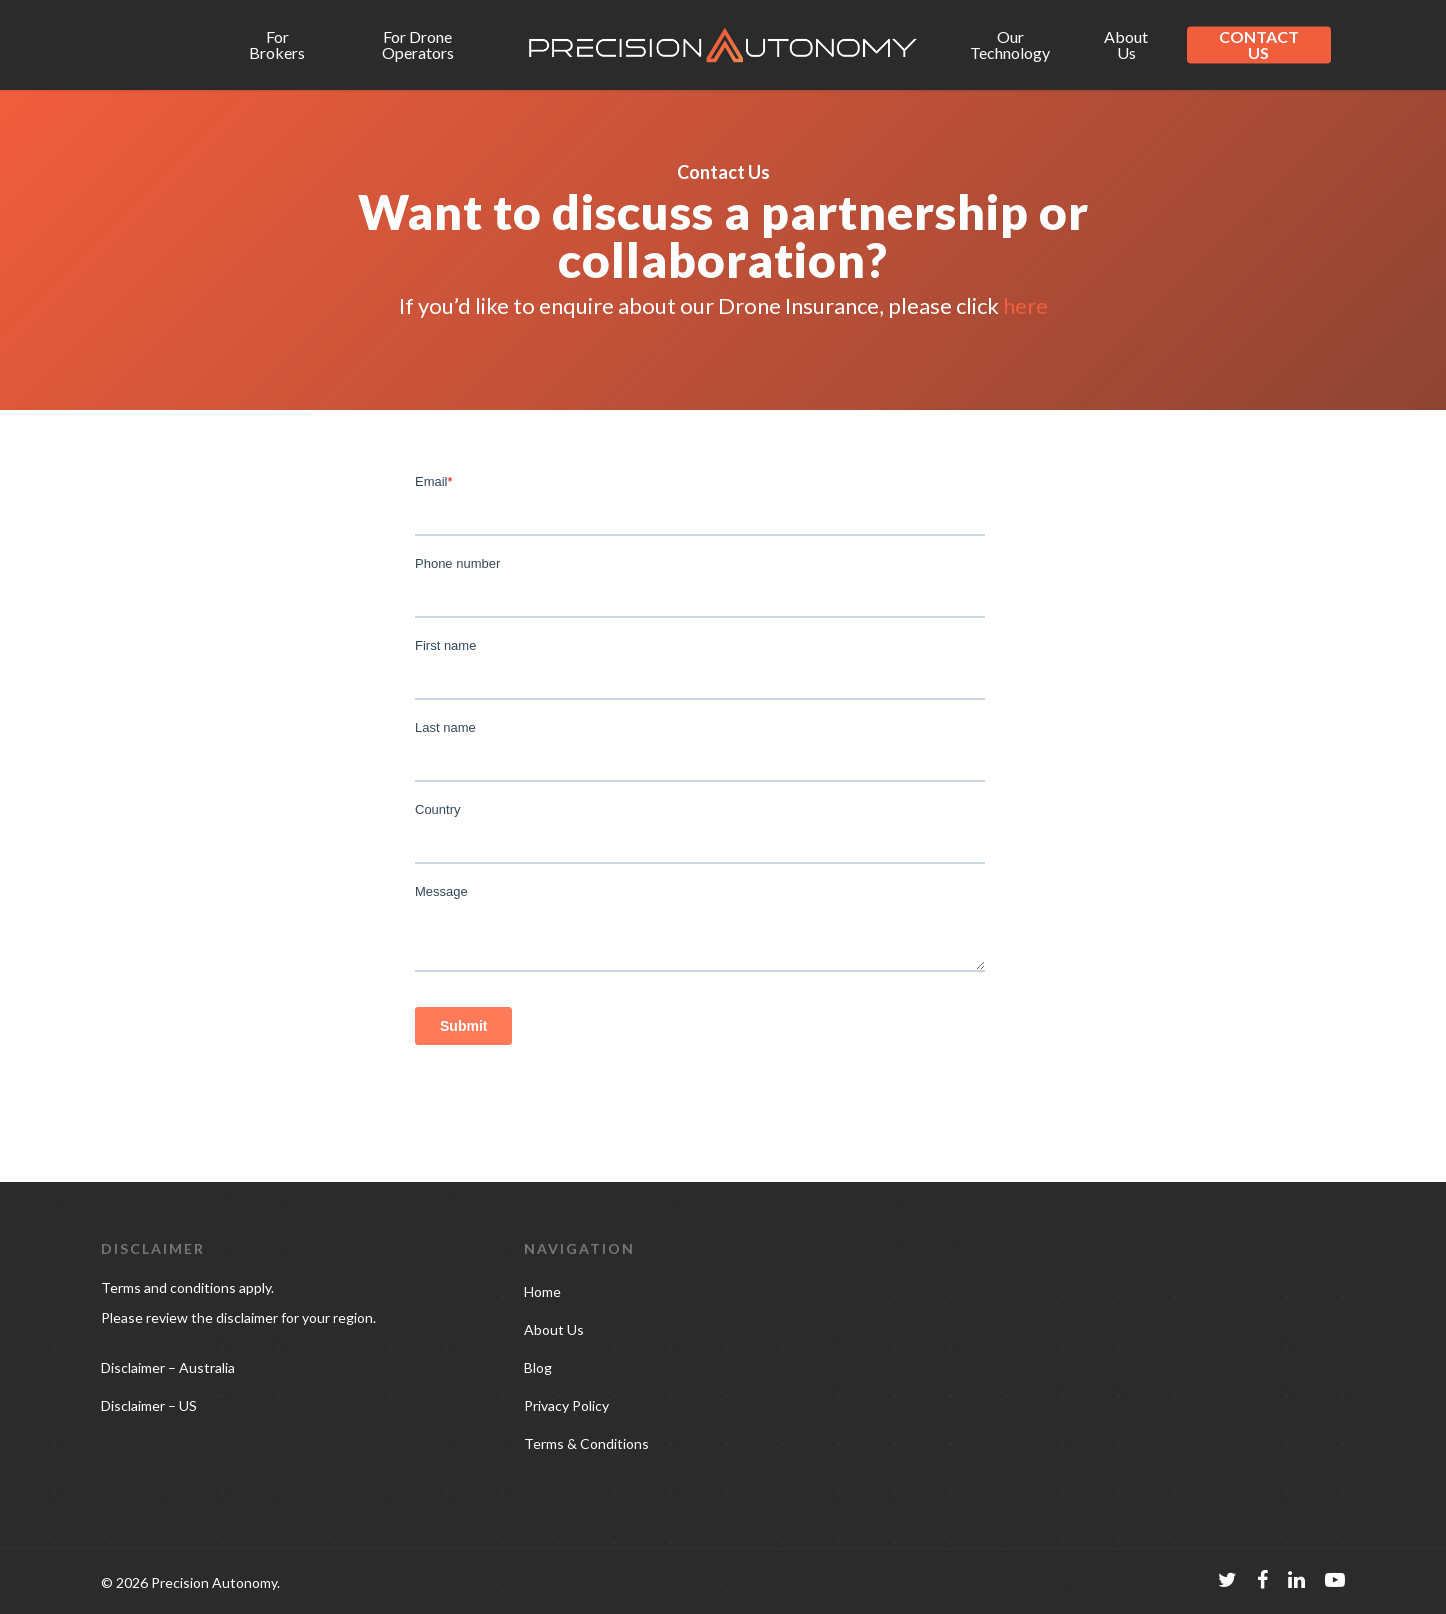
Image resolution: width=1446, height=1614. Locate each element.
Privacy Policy (566, 1405)
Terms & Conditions (586, 1443)
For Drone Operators (418, 45)
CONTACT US (1259, 45)
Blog (538, 1367)
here (1025, 305)
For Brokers (277, 45)
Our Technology (1010, 45)
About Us (1126, 45)
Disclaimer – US (149, 1405)
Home (542, 1291)
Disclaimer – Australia (168, 1367)
